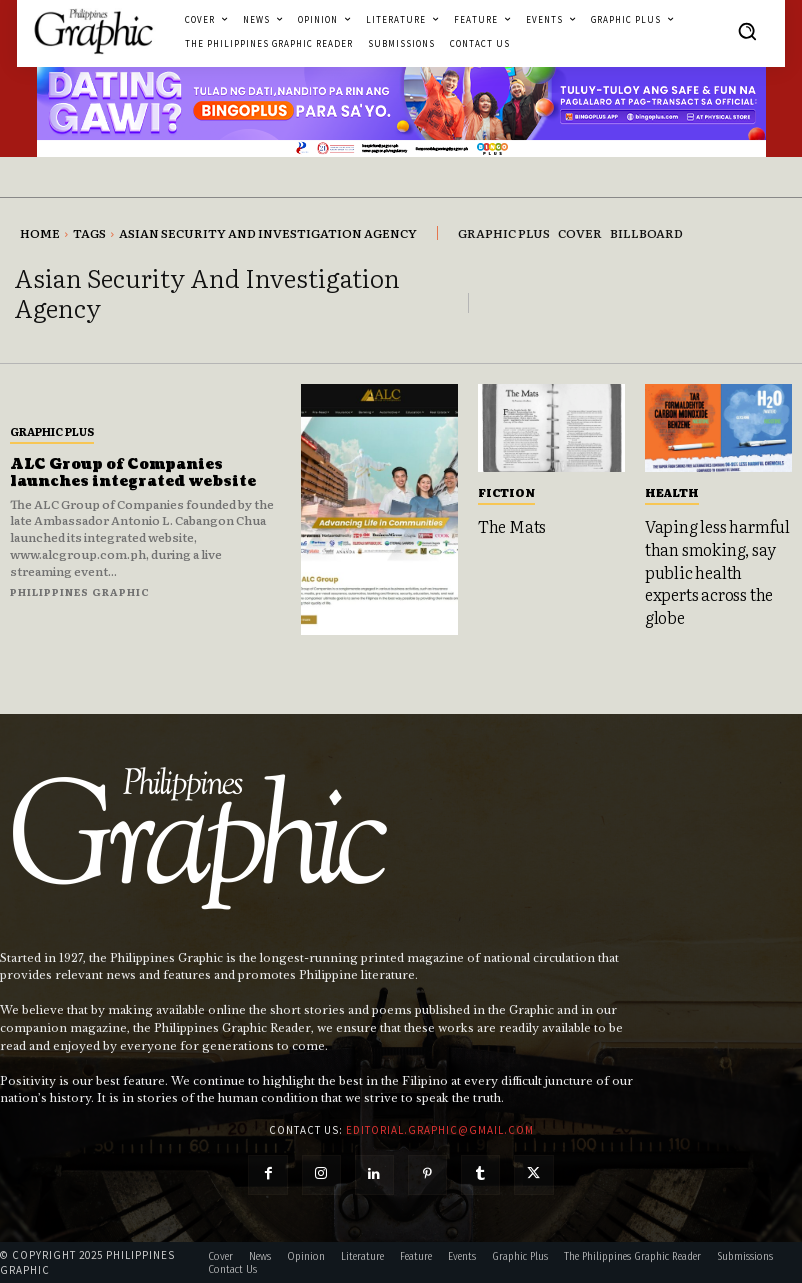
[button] (747, 31)
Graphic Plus (52, 431)
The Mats (512, 526)
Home (40, 233)
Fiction (506, 492)
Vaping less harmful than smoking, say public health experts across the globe (717, 571)
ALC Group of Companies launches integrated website (133, 473)
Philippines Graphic (80, 591)
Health (672, 492)
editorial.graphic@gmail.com (440, 1128)
